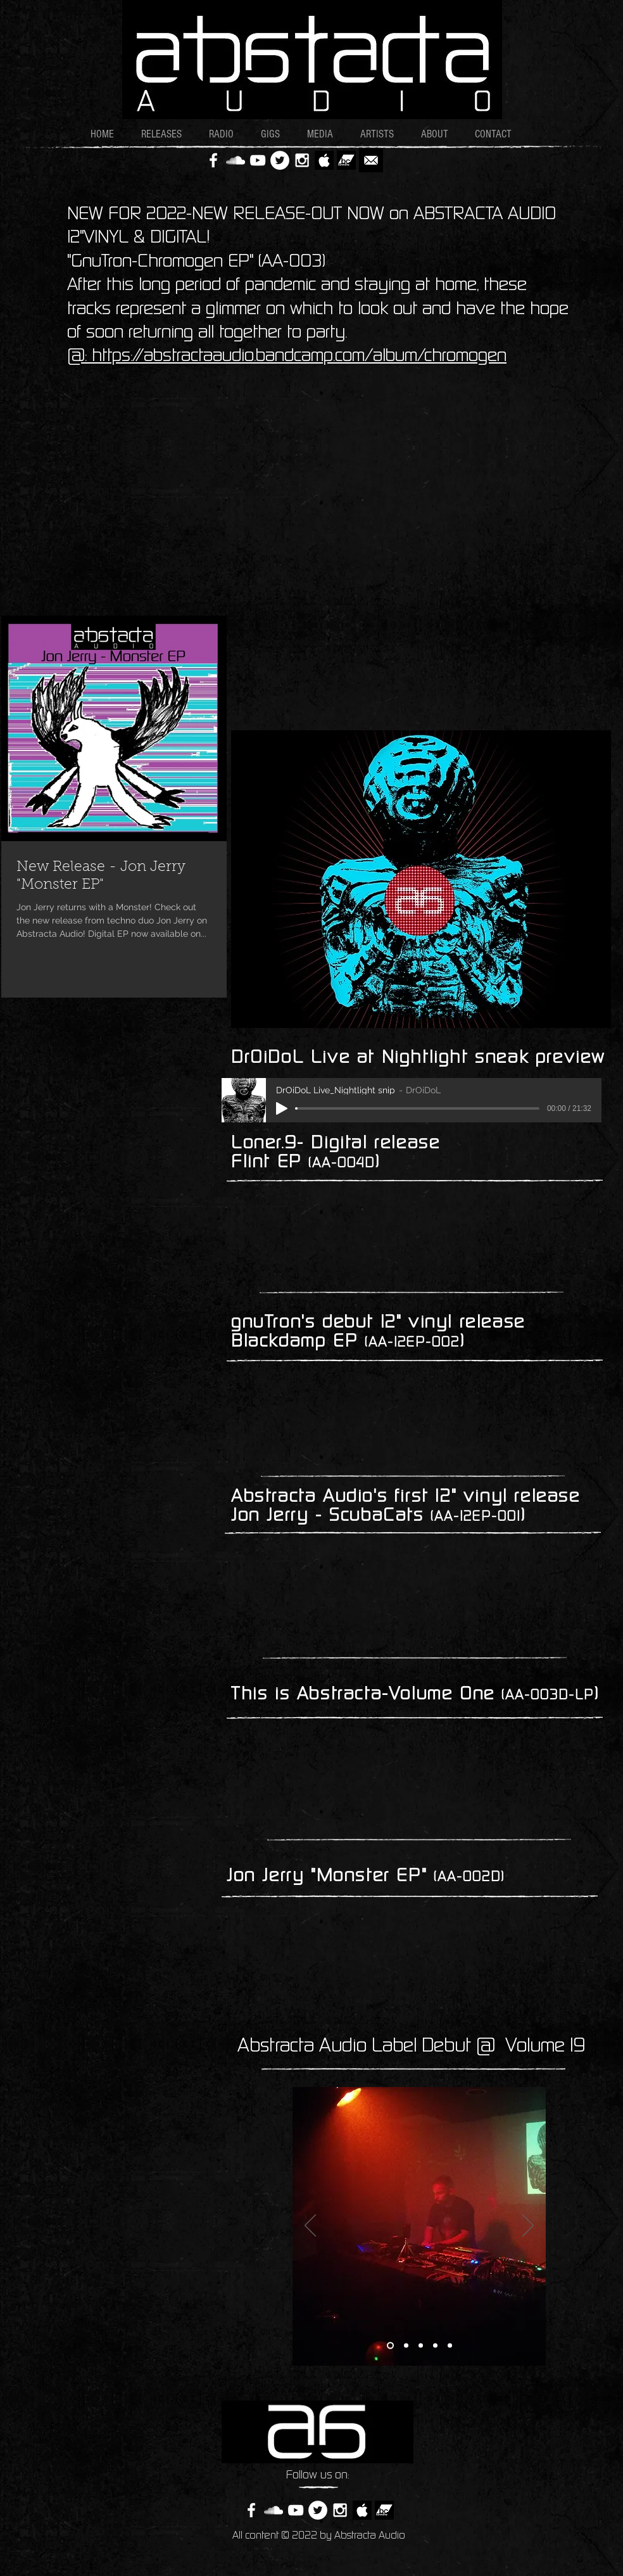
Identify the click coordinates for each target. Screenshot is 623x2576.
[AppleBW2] (324, 160)
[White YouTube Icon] (257, 160)
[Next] (528, 2226)
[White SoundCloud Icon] (235, 160)
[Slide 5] (450, 2345)
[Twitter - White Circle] (279, 160)
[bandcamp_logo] (346, 160)
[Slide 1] (390, 2345)
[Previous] (310, 2226)
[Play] (281, 1108)
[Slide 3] (420, 2345)
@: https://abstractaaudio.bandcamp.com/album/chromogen (287, 356)
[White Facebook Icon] (213, 160)
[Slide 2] (406, 2345)
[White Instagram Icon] (302, 160)
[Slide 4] (435, 2345)
